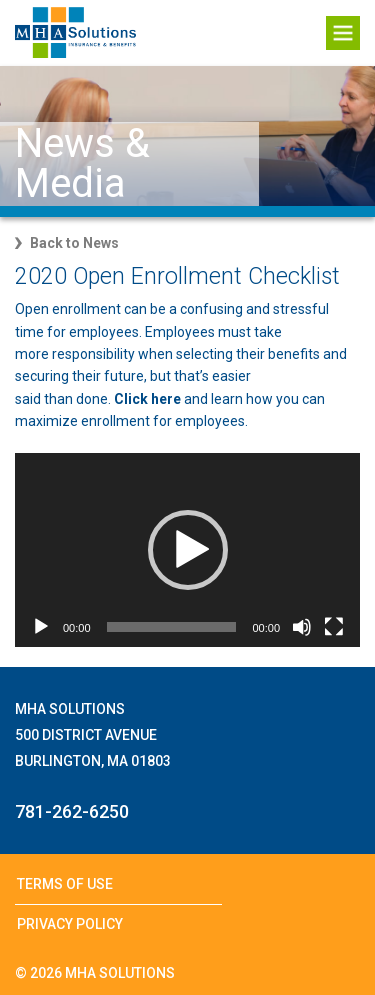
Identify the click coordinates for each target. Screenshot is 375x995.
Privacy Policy (70, 924)
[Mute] (302, 627)
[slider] (172, 627)
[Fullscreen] (334, 627)
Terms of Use (65, 884)
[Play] (41, 627)
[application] (187, 550)
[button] (188, 550)
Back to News (74, 243)
